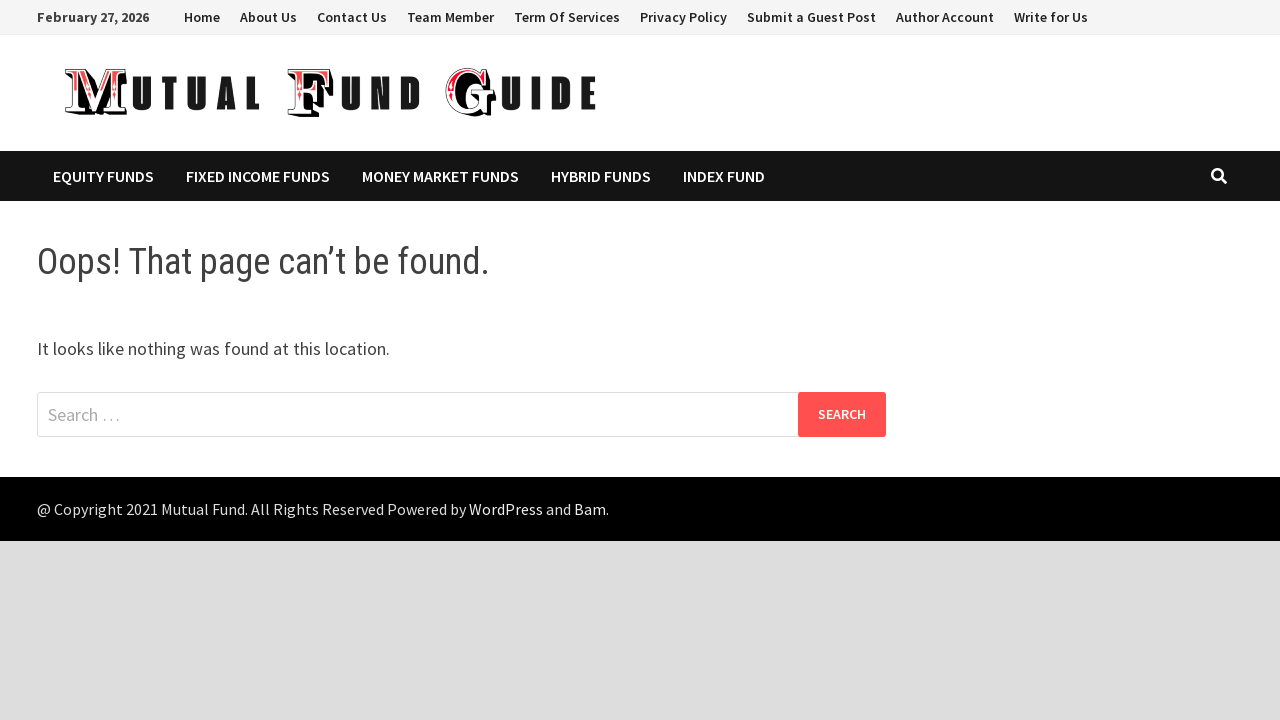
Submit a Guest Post (811, 17)
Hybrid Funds (601, 176)
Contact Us (352, 17)
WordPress (506, 509)
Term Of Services (567, 17)
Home (202, 17)
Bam (590, 509)
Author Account (945, 17)
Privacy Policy (683, 17)
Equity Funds (103, 176)
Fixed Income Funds (258, 176)
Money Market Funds (440, 176)
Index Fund (724, 176)
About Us (268, 17)
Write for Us (1051, 17)
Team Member (450, 17)
